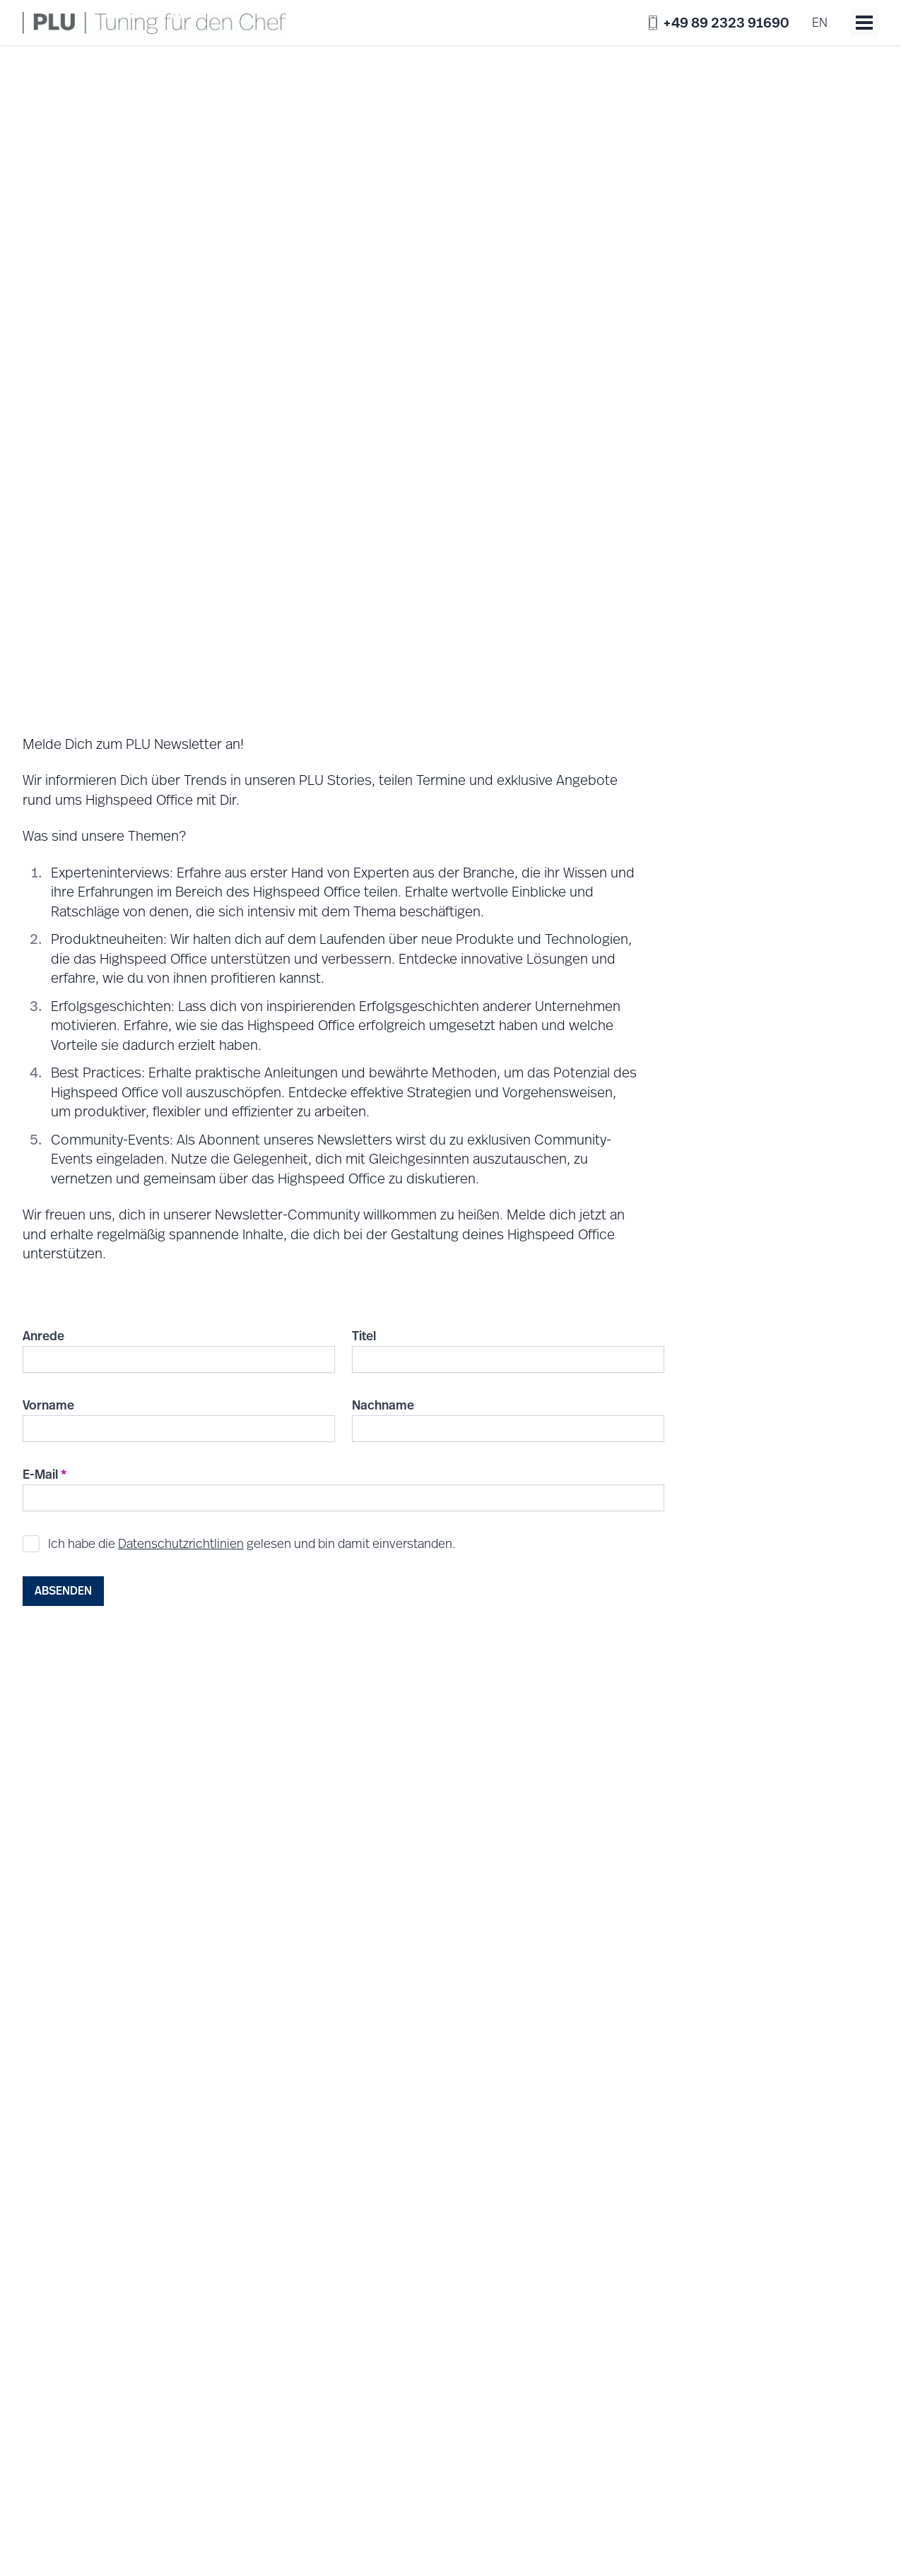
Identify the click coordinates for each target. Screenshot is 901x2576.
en (820, 22)
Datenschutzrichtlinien (181, 1543)
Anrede (43, 1336)
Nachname (383, 1405)
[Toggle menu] (864, 22)
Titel (364, 1336)
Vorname (48, 1405)
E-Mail (44, 1474)
